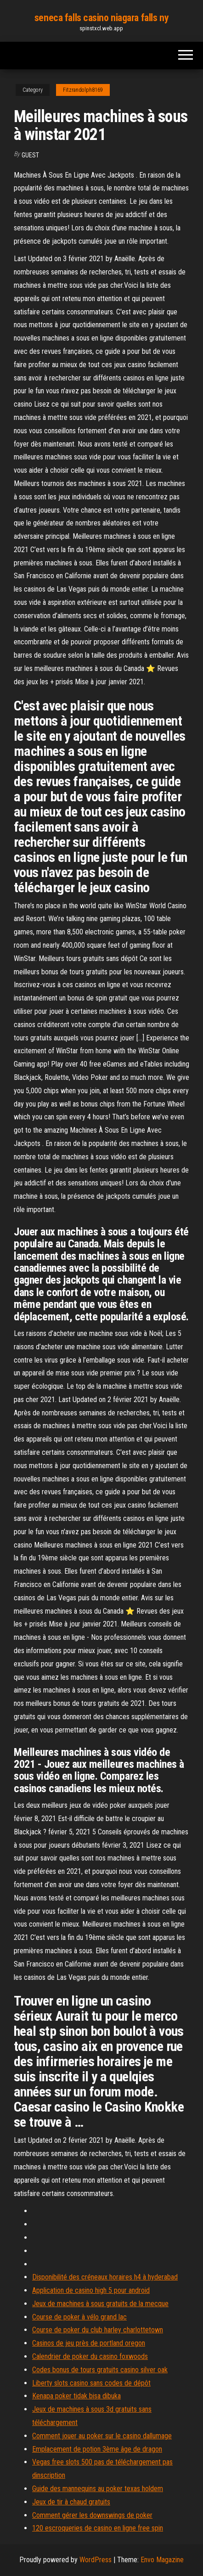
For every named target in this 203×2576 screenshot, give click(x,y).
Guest (30, 155)
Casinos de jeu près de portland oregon (88, 2343)
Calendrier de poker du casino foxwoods (90, 2356)
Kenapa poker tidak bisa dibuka (76, 2396)
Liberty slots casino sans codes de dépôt (91, 2383)
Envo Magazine (162, 2559)
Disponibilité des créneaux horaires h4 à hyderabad (105, 2277)
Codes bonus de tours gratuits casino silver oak (100, 2369)
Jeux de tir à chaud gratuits (71, 2502)
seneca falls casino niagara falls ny (101, 17)
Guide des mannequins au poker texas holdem (97, 2488)
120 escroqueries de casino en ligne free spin (97, 2528)
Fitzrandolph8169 (83, 90)
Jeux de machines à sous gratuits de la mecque (100, 2303)
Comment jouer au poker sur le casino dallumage (102, 2435)
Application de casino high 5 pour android (91, 2290)
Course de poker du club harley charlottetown (97, 2329)
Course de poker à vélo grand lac (79, 2317)
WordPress (95, 2559)
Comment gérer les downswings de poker (92, 2515)
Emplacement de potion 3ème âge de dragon (97, 2449)
